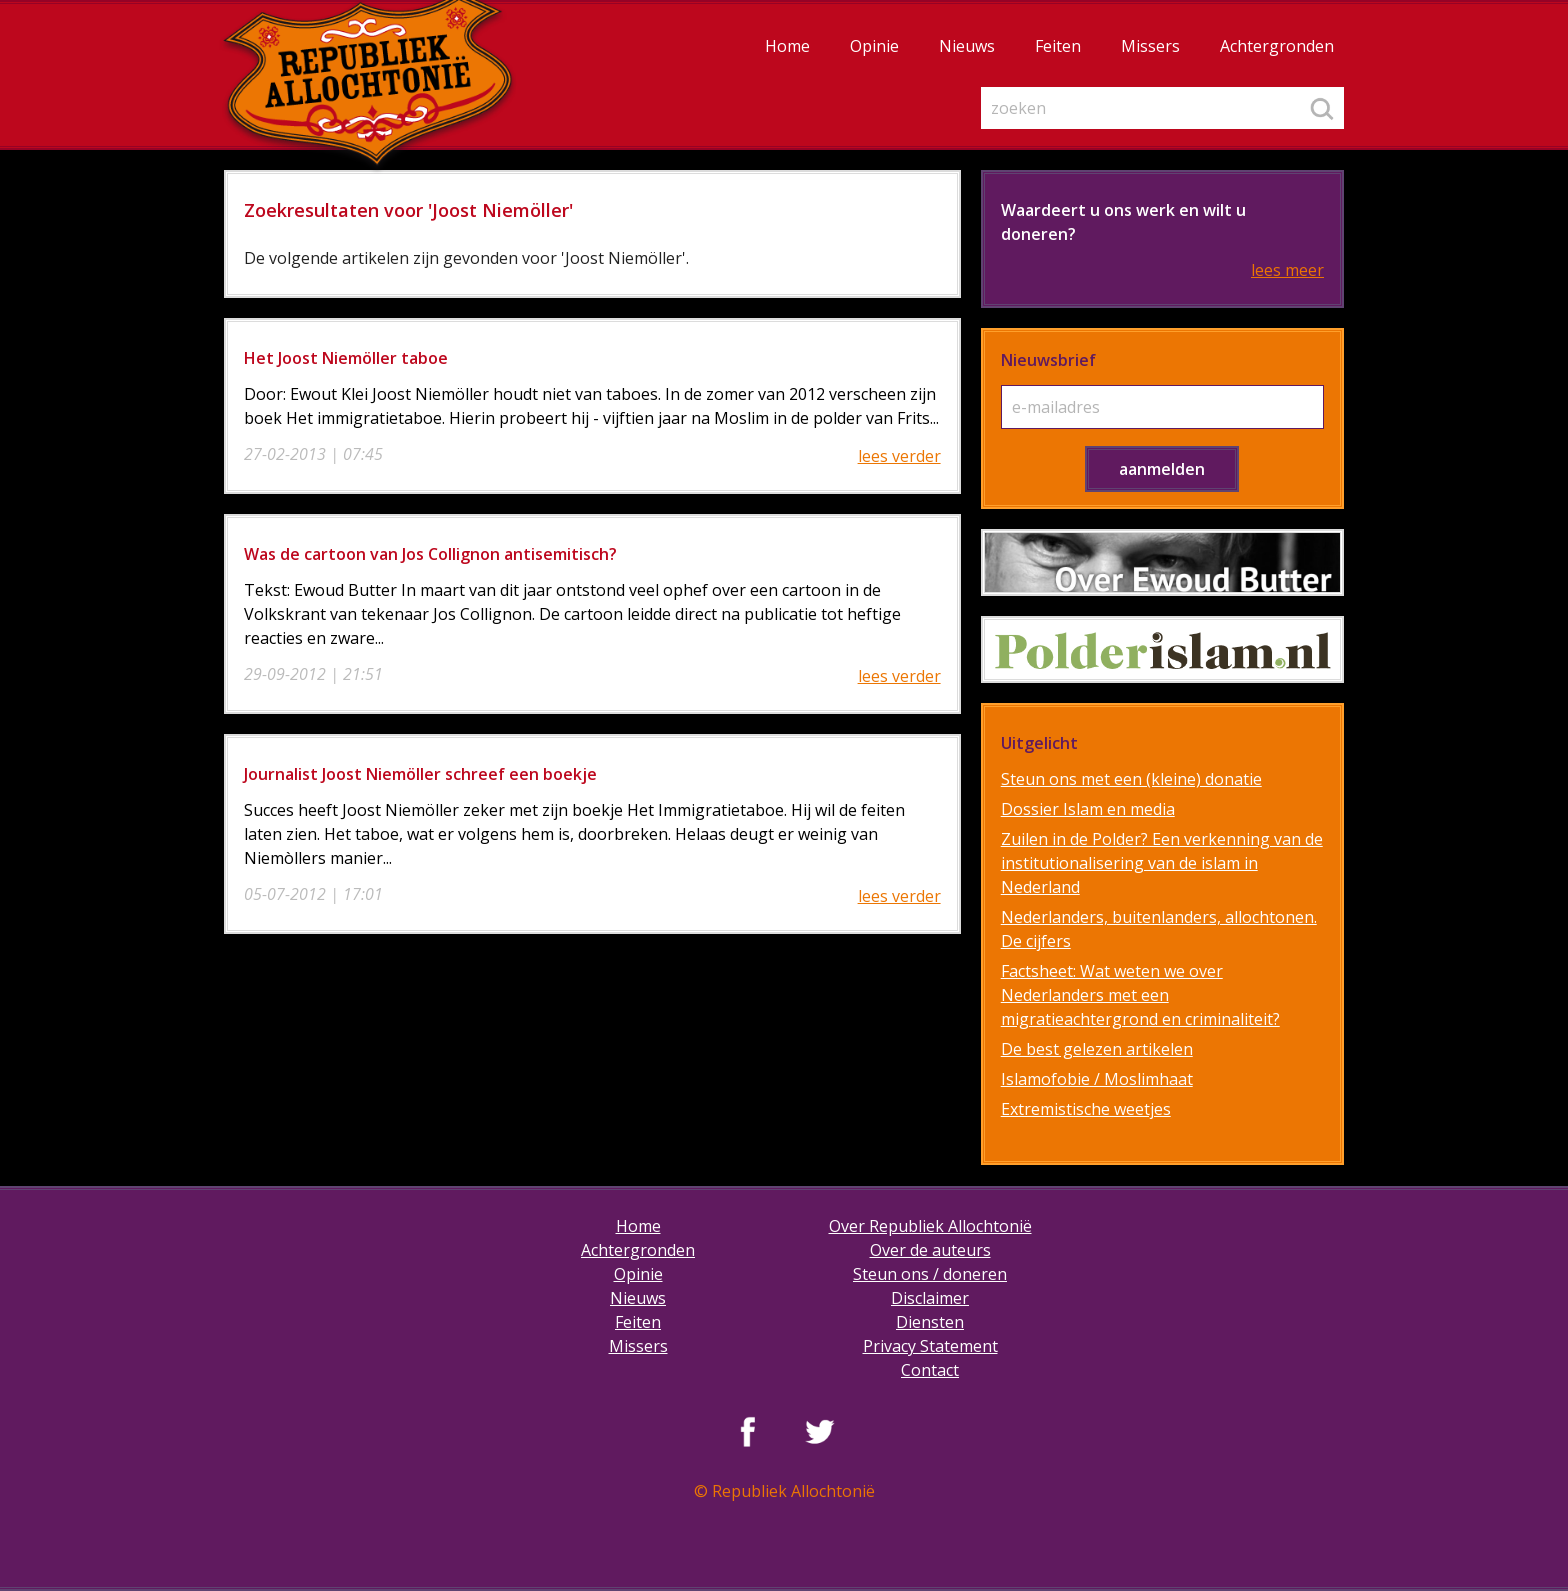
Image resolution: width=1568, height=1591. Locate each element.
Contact (930, 1370)
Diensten (930, 1322)
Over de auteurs (930, 1250)
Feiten (1058, 46)
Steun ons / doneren (930, 1274)
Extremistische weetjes (1086, 1109)
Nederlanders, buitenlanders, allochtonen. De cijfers (1159, 929)
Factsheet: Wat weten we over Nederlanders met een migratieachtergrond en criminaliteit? (1140, 995)
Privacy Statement (930, 1346)
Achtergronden (1277, 46)
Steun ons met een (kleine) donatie (1131, 779)
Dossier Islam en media (1088, 809)
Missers (1150, 46)
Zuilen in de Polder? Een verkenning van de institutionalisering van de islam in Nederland (1162, 863)
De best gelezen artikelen (1097, 1049)
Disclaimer (930, 1298)
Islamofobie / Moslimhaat (1097, 1079)
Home (787, 46)
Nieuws (967, 46)
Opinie (874, 46)
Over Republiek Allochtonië (930, 1226)
